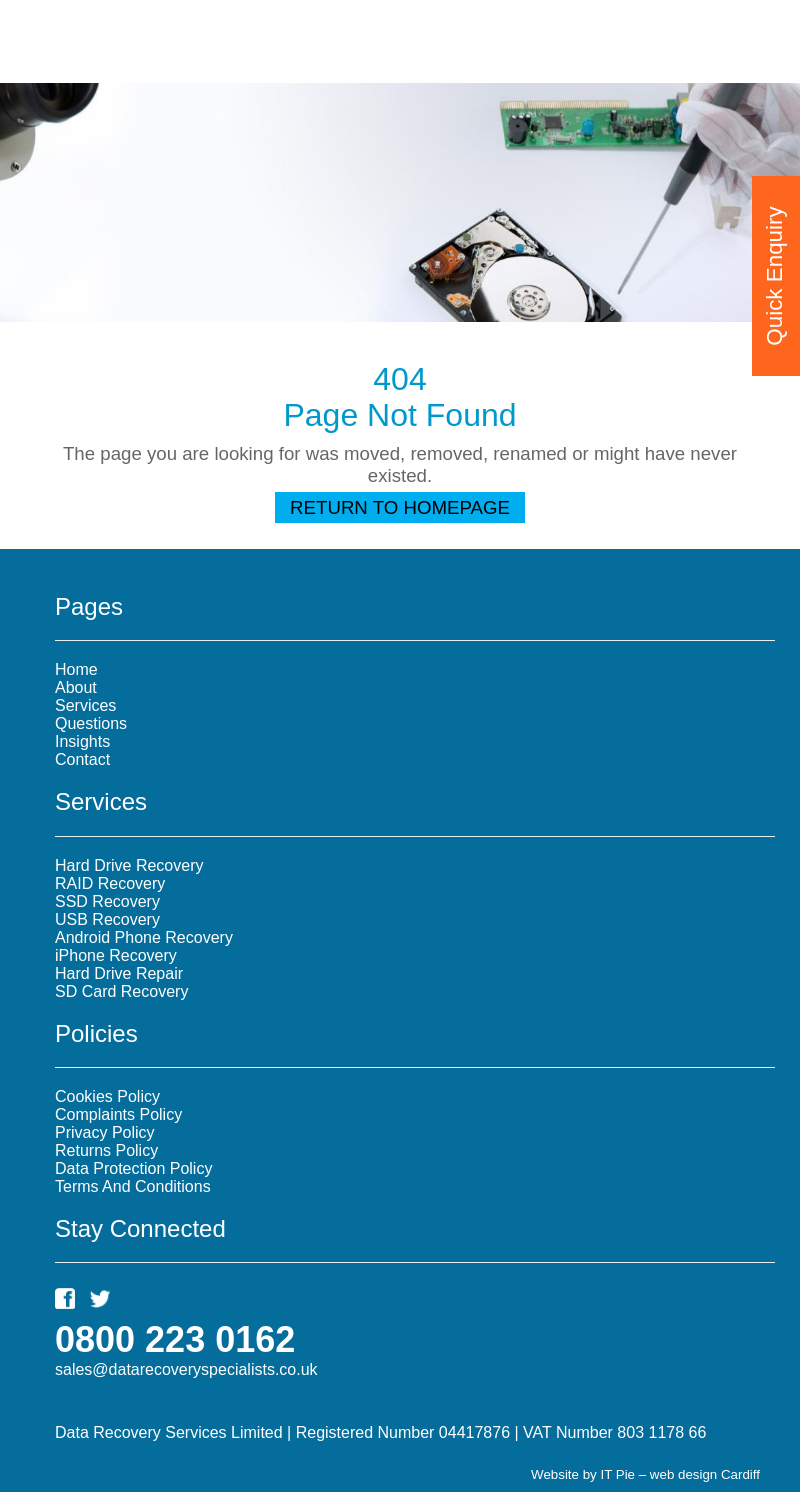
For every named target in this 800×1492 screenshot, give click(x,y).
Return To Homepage (400, 507)
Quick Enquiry (774, 267)
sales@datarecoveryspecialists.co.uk (186, 1369)
